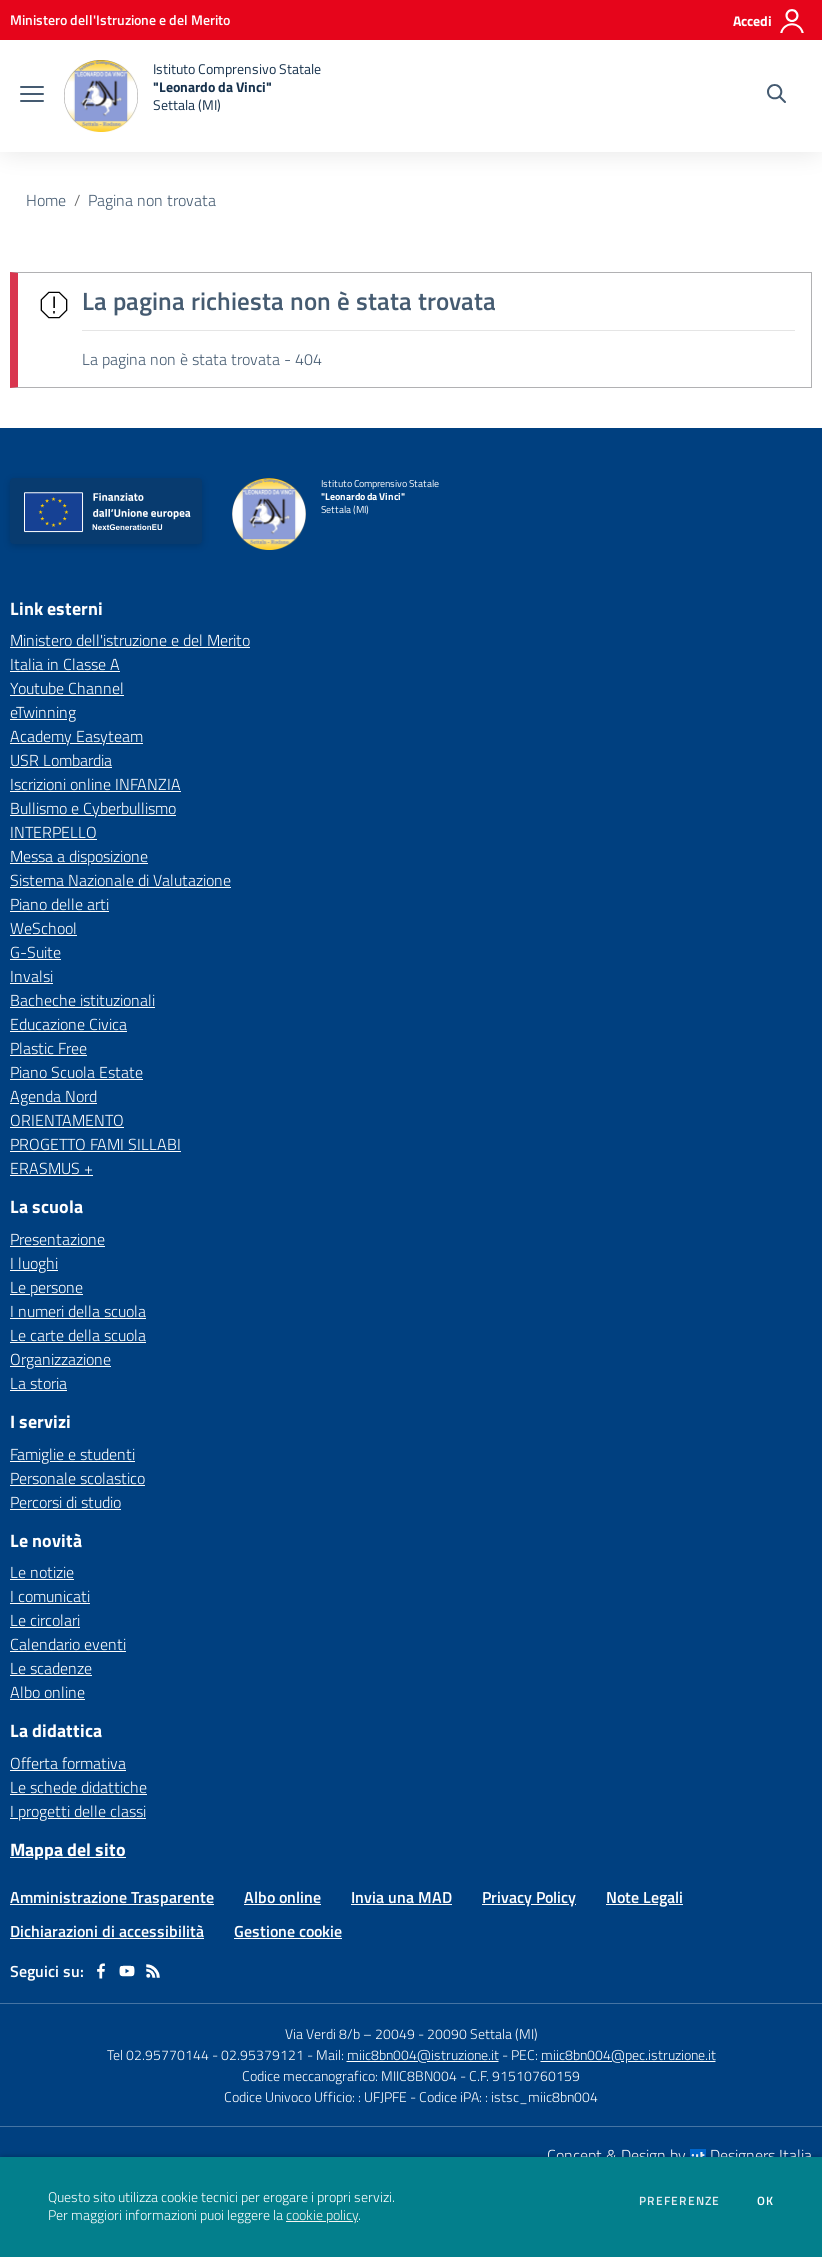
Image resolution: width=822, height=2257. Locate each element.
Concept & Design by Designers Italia (679, 2155)
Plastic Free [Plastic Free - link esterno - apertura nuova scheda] (48, 1048)
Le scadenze (51, 1668)
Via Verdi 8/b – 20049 (351, 2033)
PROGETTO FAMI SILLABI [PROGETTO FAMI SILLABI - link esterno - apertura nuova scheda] (95, 1144)
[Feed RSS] (153, 1971)
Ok (766, 2201)
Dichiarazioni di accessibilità (107, 1931)
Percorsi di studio (65, 1502)
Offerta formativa (68, 1763)
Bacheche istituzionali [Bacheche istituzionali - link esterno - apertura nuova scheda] (82, 1000)
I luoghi (34, 1263)
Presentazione (57, 1239)
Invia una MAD (401, 1897)
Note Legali (644, 1897)
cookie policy (322, 2215)
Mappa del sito (68, 1849)
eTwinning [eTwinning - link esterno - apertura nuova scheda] (43, 712)
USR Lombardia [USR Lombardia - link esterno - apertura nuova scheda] (61, 760)
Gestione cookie (288, 1931)
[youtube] (127, 1971)
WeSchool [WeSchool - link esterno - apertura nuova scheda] (43, 928)
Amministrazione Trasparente (112, 1897)
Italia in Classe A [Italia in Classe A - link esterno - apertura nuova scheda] (65, 664)
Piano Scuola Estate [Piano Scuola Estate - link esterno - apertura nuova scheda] (76, 1072)
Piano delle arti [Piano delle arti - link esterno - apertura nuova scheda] (59, 904)
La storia (38, 1383)
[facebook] (101, 1971)
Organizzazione (60, 1359)
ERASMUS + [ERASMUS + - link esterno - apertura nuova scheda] (51, 1168)
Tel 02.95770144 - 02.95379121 (207, 2054)
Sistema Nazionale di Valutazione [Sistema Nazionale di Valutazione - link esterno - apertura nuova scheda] (120, 880)
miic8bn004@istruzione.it (423, 2054)
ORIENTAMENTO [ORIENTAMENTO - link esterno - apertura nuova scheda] (67, 1120)
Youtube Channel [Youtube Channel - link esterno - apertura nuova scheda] (67, 688)
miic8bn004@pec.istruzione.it (628, 2054)
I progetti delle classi (78, 1811)
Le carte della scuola (78, 1335)
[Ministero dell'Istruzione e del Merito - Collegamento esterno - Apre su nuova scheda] (120, 19)
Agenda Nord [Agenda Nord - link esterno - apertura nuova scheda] (53, 1096)
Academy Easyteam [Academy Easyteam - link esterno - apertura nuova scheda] (76, 736)
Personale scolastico (77, 1478)
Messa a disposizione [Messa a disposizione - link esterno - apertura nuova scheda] (79, 856)
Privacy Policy (529, 1897)
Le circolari (45, 1620)
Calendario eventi (68, 1644)
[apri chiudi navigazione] (32, 96)
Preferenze (679, 2201)
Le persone (46, 1287)
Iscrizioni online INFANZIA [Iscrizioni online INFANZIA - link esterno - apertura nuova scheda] (95, 784)
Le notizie (42, 1572)
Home (46, 200)
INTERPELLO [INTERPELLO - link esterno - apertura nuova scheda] (53, 832)
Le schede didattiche (78, 1787)
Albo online (47, 1692)
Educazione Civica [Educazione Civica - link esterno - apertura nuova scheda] (68, 1024)
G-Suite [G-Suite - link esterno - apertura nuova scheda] (35, 952)
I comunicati (50, 1596)
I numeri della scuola (78, 1311)
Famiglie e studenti (72, 1454)
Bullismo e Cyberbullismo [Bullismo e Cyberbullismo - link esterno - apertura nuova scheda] (93, 808)
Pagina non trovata (152, 200)
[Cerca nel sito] (776, 96)
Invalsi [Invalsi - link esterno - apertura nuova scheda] (31, 976)
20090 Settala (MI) (482, 2033)
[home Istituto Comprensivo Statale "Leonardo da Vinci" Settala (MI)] (192, 96)
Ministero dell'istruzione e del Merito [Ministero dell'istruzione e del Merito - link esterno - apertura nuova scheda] (130, 640)
